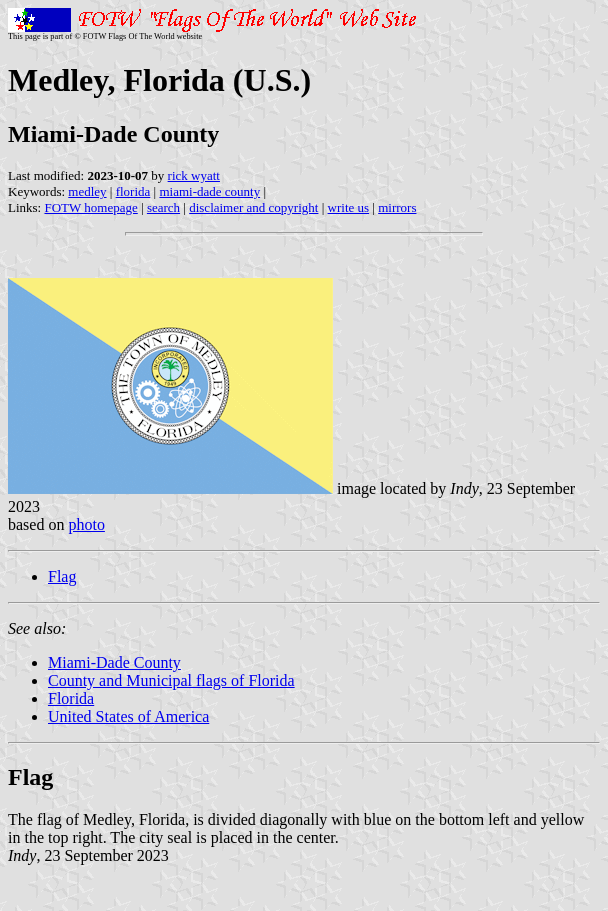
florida (133, 191)
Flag (62, 576)
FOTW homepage (90, 207)
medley (87, 191)
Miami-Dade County (114, 662)
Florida (71, 698)
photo (86, 524)
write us (349, 207)
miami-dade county (209, 191)
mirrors (397, 207)
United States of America (128, 716)
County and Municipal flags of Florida (171, 680)
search (163, 207)
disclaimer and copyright (253, 207)
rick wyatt (194, 175)
